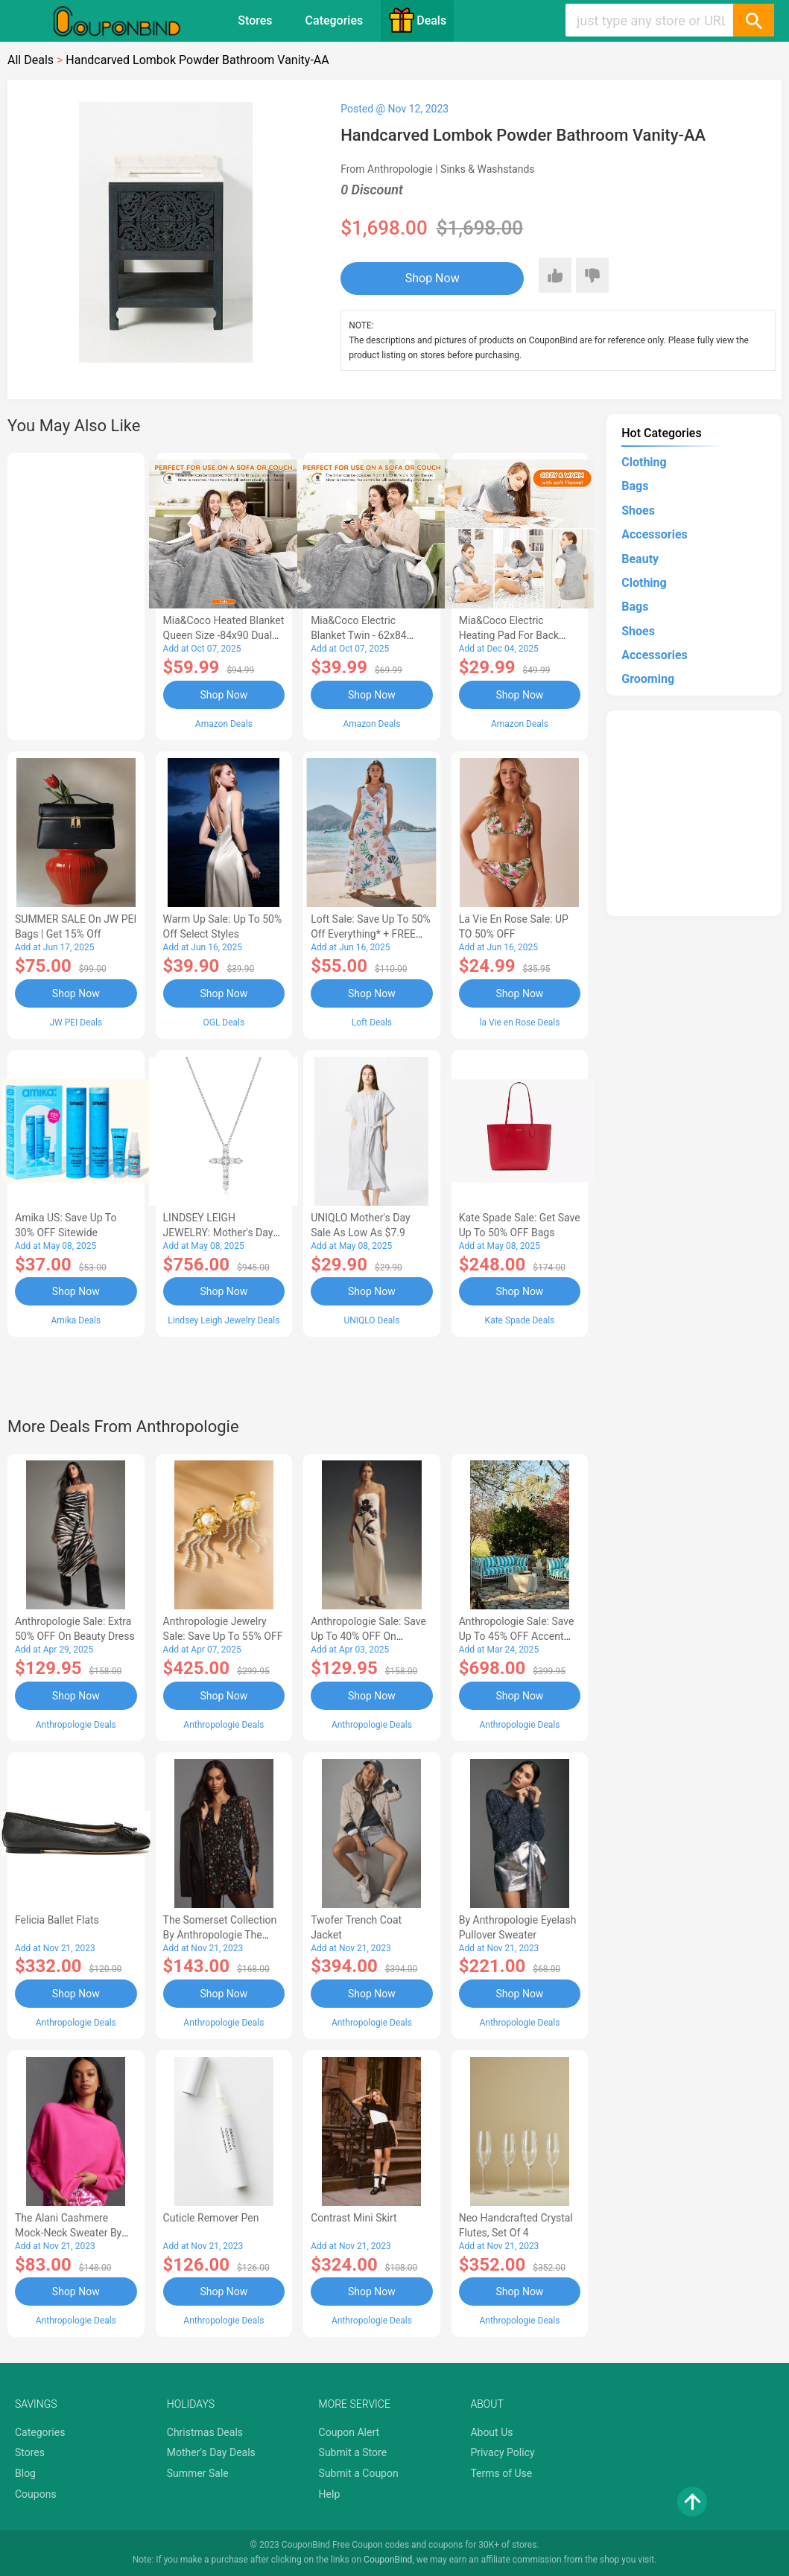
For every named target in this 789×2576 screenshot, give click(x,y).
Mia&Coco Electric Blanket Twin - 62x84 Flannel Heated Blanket (364, 635)
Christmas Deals (205, 2432)
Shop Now (432, 278)
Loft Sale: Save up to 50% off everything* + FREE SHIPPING (371, 934)
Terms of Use (501, 2473)
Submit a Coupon (359, 2473)
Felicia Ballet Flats (57, 1920)
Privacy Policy (502, 2452)
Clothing (643, 462)
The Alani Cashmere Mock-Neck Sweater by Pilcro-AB (68, 2233)
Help (329, 2494)
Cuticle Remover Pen (211, 2218)
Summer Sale (198, 2473)
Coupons (36, 2494)
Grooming (647, 679)
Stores (255, 20)
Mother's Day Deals (211, 2452)
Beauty (640, 559)
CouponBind (388, 2559)
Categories (334, 20)
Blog (25, 2473)
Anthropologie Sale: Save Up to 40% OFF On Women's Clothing (368, 1636)
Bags (634, 486)
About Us (491, 2432)
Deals (417, 20)
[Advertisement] (76, 594)
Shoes (638, 510)
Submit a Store (353, 2452)
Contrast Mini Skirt (354, 2218)
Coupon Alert (349, 2432)
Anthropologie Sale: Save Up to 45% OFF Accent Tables (516, 1636)
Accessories (654, 534)
